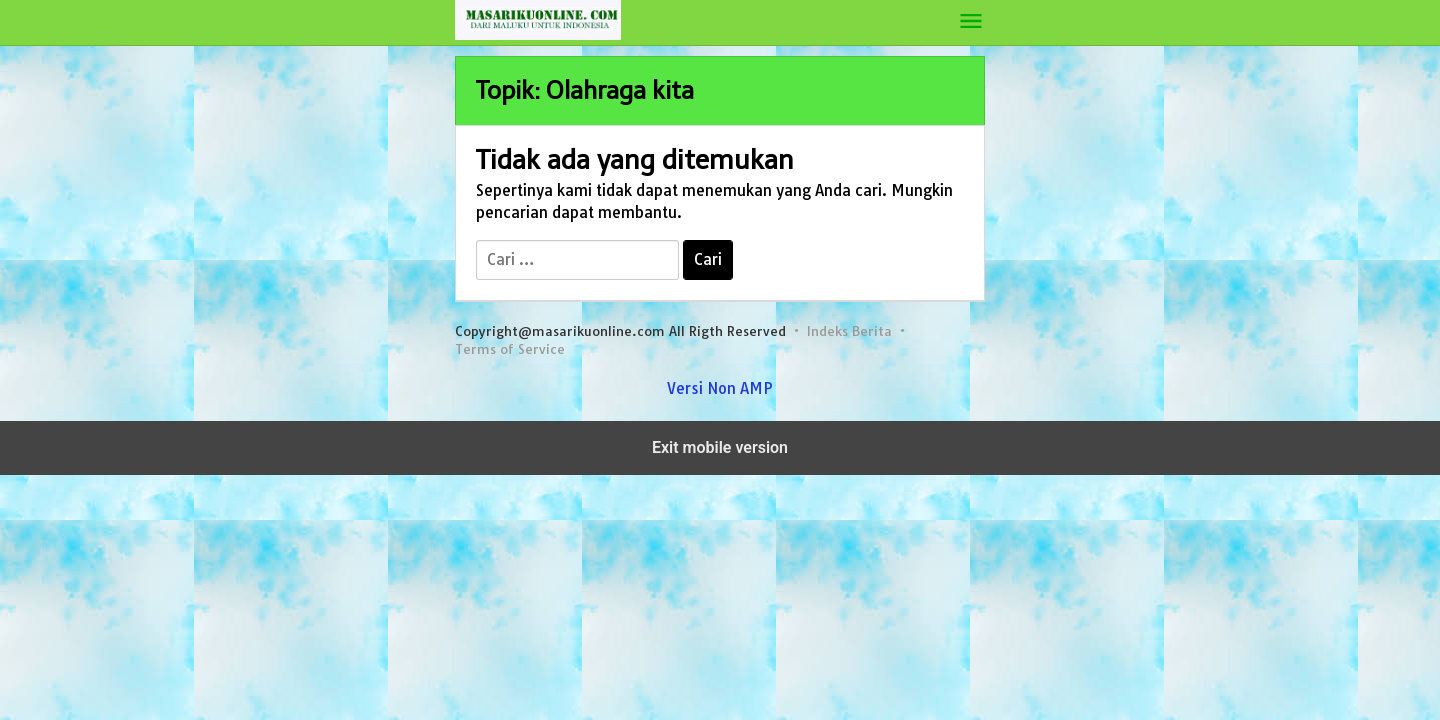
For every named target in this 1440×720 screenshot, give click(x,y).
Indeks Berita (849, 331)
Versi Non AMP (720, 388)
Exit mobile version (720, 447)
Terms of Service (510, 349)
